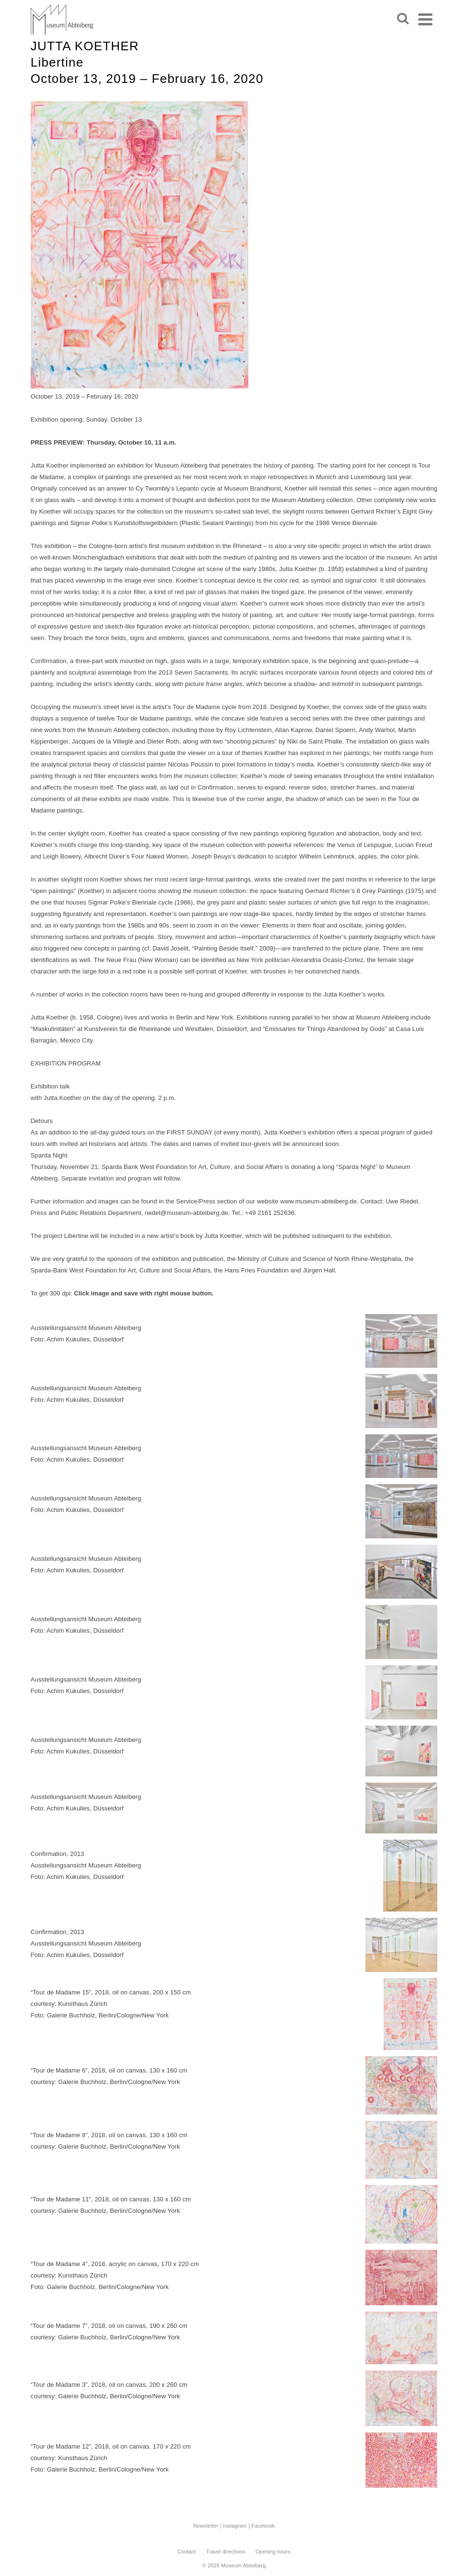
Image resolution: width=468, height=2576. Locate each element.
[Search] (402, 19)
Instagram (235, 2526)
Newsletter (206, 2526)
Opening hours (273, 2551)
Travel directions (226, 2551)
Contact (186, 2551)
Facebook (263, 2526)
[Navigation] (425, 19)
